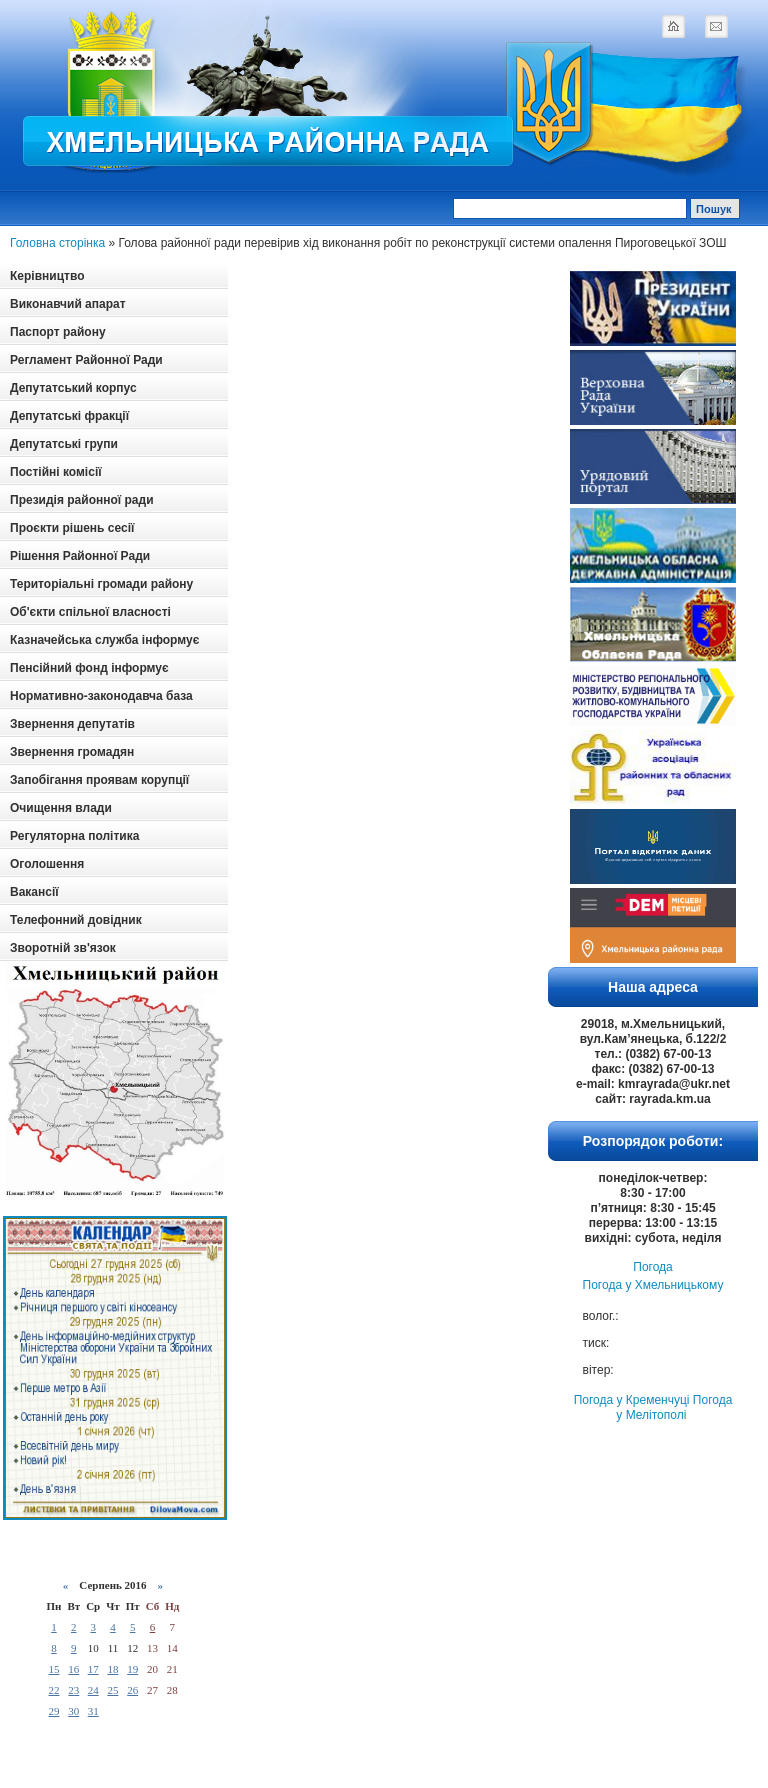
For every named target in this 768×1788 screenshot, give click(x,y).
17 (93, 1669)
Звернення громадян (72, 752)
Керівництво (47, 276)
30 (73, 1711)
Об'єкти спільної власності (90, 612)
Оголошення (47, 864)
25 (112, 1690)
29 (53, 1711)
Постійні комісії (56, 472)
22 (53, 1690)
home (673, 26)
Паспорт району (58, 332)
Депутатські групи (64, 444)
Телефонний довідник (76, 920)
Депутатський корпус (73, 388)
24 (93, 1690)
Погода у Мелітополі (674, 1407)
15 (53, 1669)
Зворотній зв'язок (63, 948)
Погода (653, 1267)
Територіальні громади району (101, 584)
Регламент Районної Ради (86, 360)
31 (93, 1711)
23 (73, 1690)
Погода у (653, 1285)
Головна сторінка (57, 243)
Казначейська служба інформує (104, 640)
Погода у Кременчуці (632, 1400)
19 (132, 1669)
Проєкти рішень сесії (72, 528)
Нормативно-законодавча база (101, 696)
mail (716, 26)
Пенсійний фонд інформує (89, 668)
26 (132, 1690)
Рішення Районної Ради (80, 556)
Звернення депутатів (72, 724)
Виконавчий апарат (68, 304)
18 (112, 1669)
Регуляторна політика (74, 836)
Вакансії (34, 892)
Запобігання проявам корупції (99, 780)
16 (73, 1669)
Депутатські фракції (69, 416)
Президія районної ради (82, 500)
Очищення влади (61, 808)
